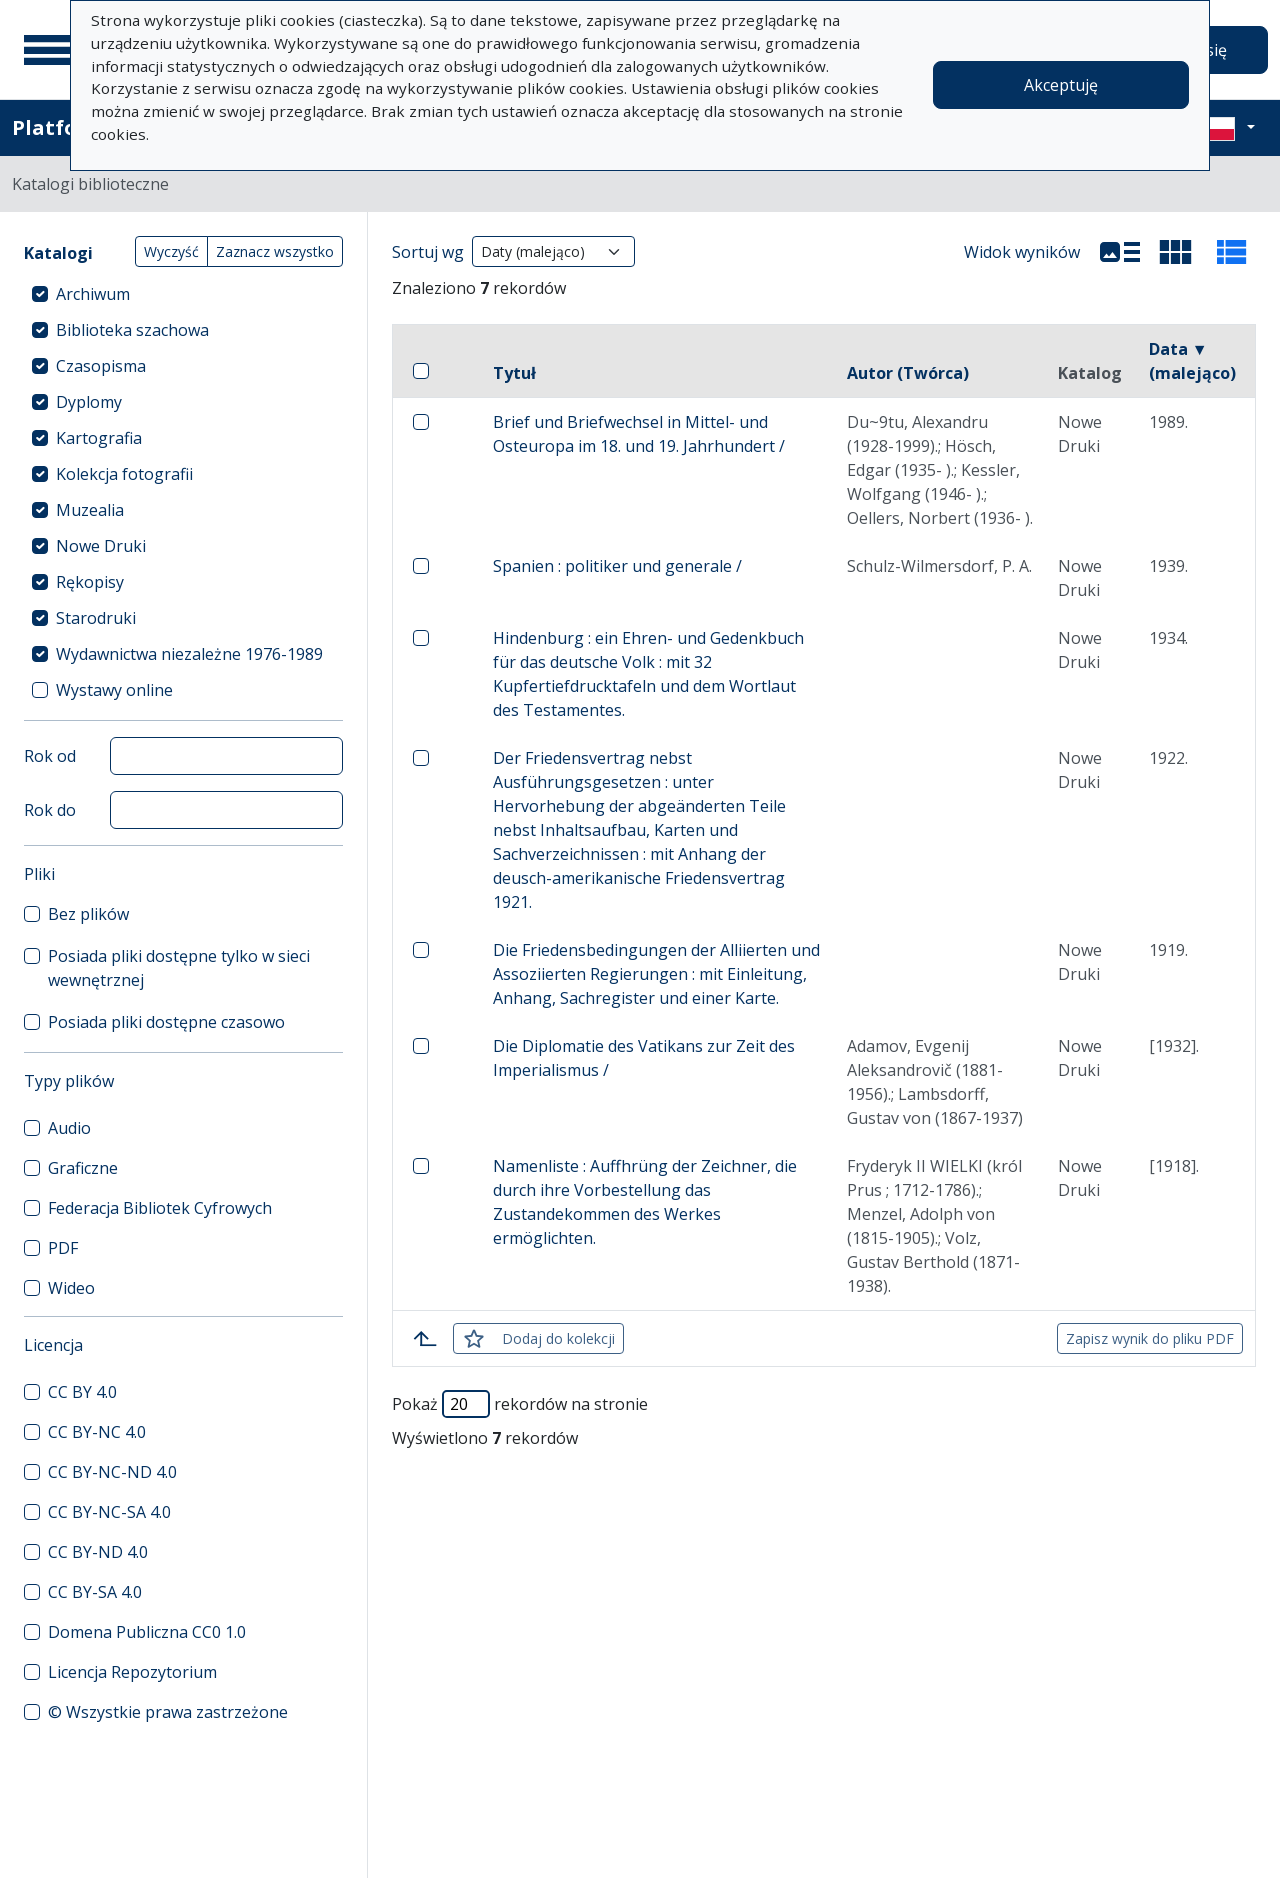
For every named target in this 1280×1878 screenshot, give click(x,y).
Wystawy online (114, 690)
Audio (69, 1128)
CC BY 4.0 (82, 1392)
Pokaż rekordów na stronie (520, 1404)
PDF (63, 1248)
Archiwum (93, 294)
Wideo (71, 1288)
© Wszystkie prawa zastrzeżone (168, 1712)
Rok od (50, 756)
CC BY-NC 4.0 (97, 1432)
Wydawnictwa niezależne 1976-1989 (189, 654)
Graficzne (83, 1168)
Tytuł (514, 373)
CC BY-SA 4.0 (95, 1592)
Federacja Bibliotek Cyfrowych (160, 1208)
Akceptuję (1061, 85)
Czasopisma (101, 366)
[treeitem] (183, 294)
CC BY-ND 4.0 (98, 1552)
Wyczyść (171, 251)
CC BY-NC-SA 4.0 (109, 1512)
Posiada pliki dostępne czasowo (166, 1022)
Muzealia (90, 510)
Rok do (50, 810)
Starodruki (96, 618)
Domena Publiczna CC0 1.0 (147, 1632)
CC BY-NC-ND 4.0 (112, 1472)
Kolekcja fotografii (124, 474)
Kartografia (99, 438)
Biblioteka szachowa (132, 330)
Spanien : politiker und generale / (617, 566)
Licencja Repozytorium (132, 1672)
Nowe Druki (101, 546)
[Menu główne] (49, 50)
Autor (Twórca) (908, 373)
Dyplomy (89, 402)
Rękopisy (90, 582)
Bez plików (88, 914)
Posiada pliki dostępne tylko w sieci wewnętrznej (179, 968)
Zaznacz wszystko (275, 251)
